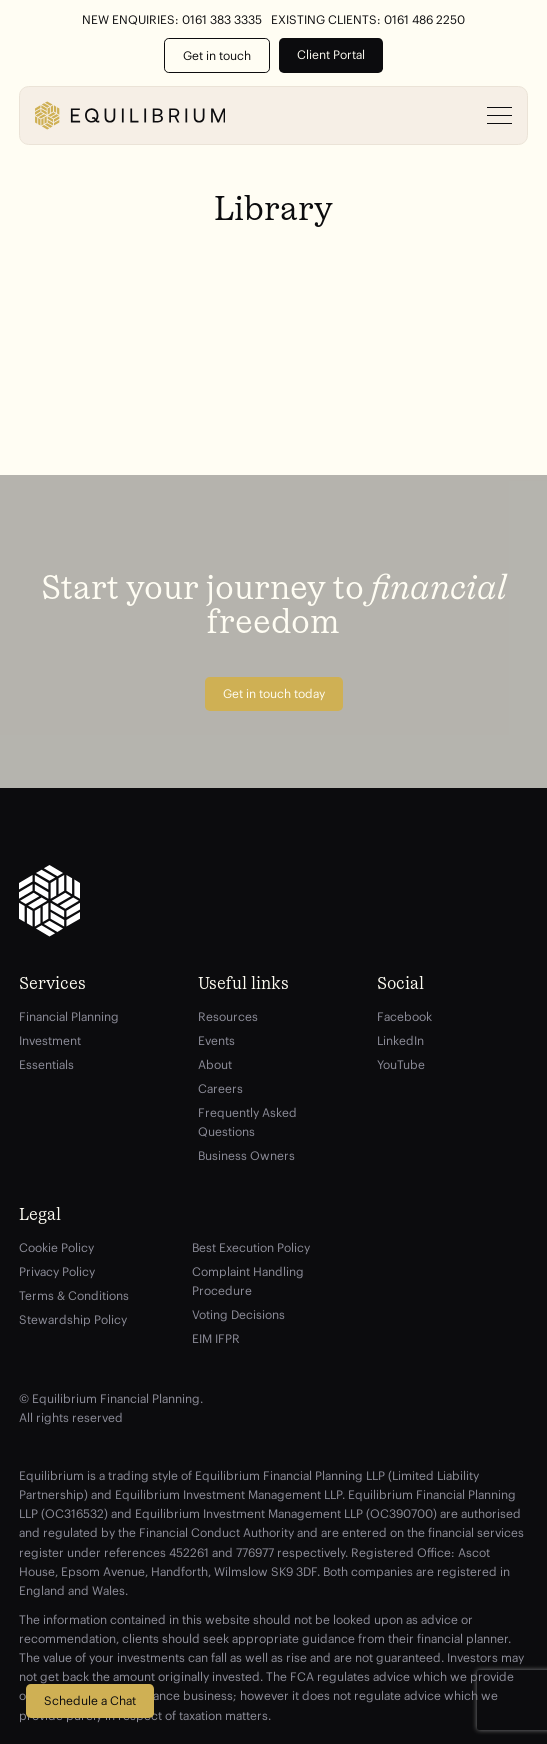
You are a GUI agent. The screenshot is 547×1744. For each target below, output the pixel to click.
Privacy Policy (57, 1271)
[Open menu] (500, 116)
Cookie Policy (56, 1247)
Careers (220, 1088)
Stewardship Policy (73, 1319)
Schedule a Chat (90, 1700)
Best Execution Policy (251, 1247)
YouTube (401, 1064)
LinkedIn (400, 1040)
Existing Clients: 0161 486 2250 (368, 20)
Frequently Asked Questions (247, 1122)
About (215, 1064)
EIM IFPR (216, 1338)
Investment (50, 1040)
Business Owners (246, 1155)
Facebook (404, 1016)
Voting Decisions (238, 1314)
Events (216, 1040)
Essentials (46, 1064)
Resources (228, 1016)
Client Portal (331, 54)
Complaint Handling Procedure (248, 1281)
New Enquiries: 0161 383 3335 (172, 20)
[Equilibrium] (130, 115)
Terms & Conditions (74, 1295)
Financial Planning (69, 1016)
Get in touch (217, 55)
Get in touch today (274, 693)
